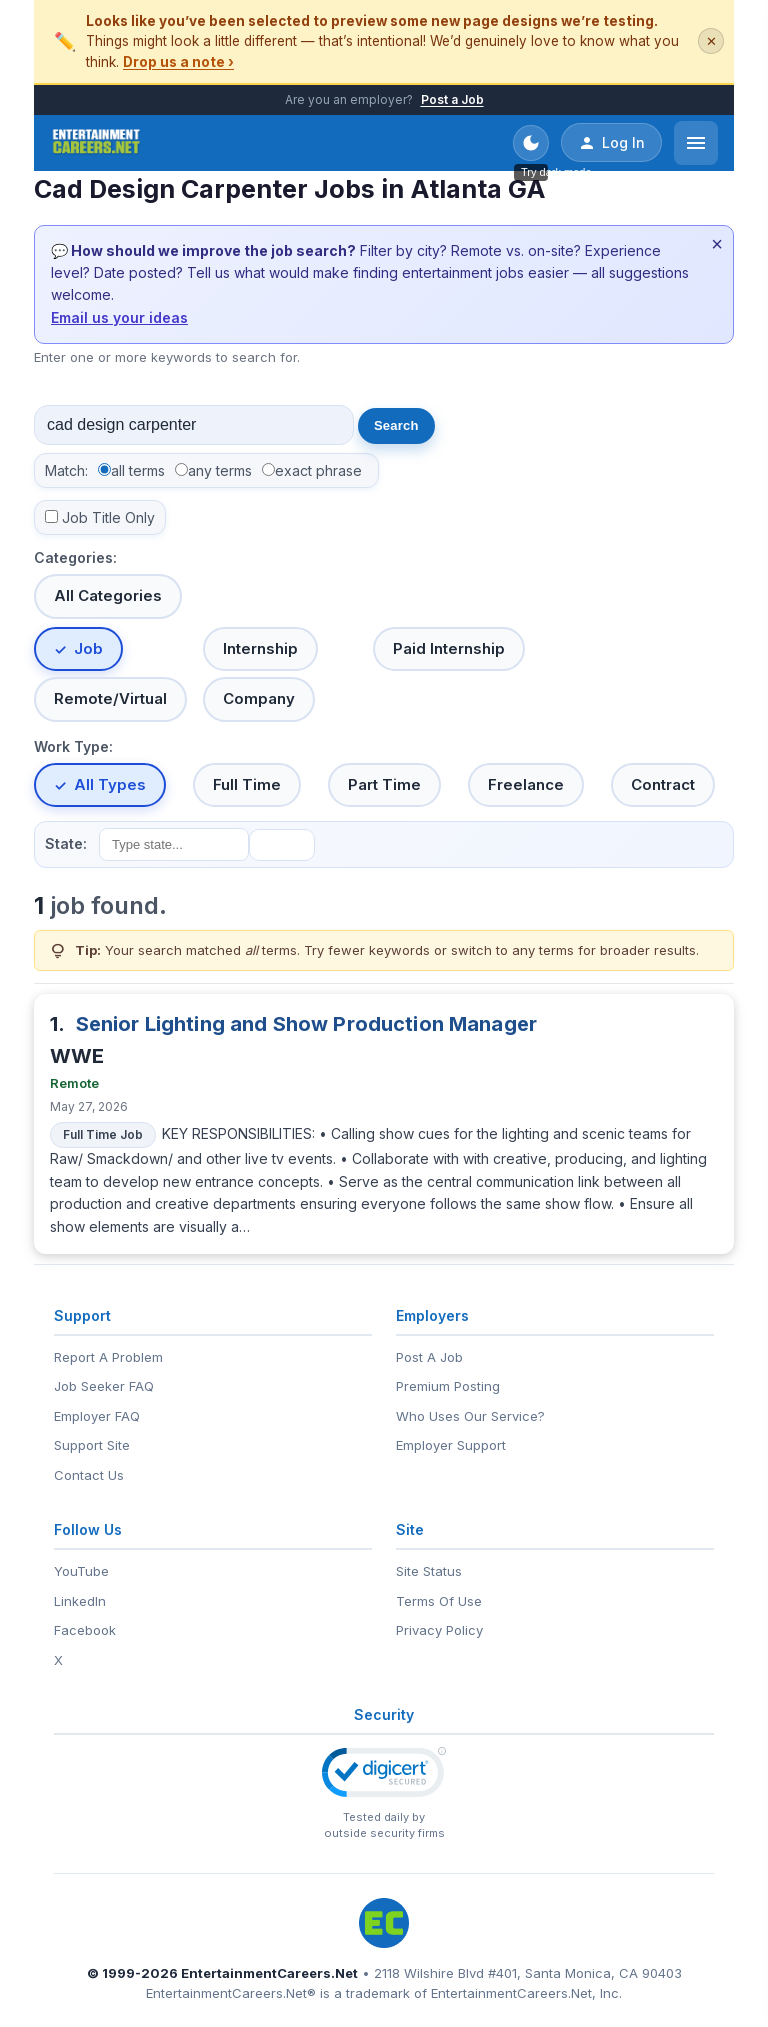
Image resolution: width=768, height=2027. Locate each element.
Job (88, 648)
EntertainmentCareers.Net (269, 1973)
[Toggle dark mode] (531, 143)
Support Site (92, 1445)
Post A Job (429, 1357)
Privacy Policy (439, 1630)
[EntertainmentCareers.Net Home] (96, 143)
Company (259, 698)
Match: (66, 470)
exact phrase (318, 470)
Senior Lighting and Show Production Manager (306, 1024)
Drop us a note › (178, 62)
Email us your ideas (119, 317)
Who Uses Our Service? (470, 1416)
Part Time (384, 784)
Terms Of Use (439, 1601)
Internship (260, 648)
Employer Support (451, 1445)
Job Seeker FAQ (104, 1386)
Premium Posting (448, 1386)
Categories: (75, 557)
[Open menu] (696, 143)
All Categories (108, 595)
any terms (220, 470)
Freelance (526, 784)
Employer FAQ (97, 1416)
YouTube (81, 1571)
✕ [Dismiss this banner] (711, 41)
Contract (663, 784)
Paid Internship (449, 648)
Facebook (85, 1630)
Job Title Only (108, 517)
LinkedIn (80, 1601)
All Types (110, 784)
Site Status (429, 1571)
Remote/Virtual (110, 698)
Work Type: (73, 746)
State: (66, 843)
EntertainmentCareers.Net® (231, 1993)
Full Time (247, 784)
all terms (138, 470)
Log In (611, 143)
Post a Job (452, 99)
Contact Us (89, 1475)
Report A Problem (108, 1357)
